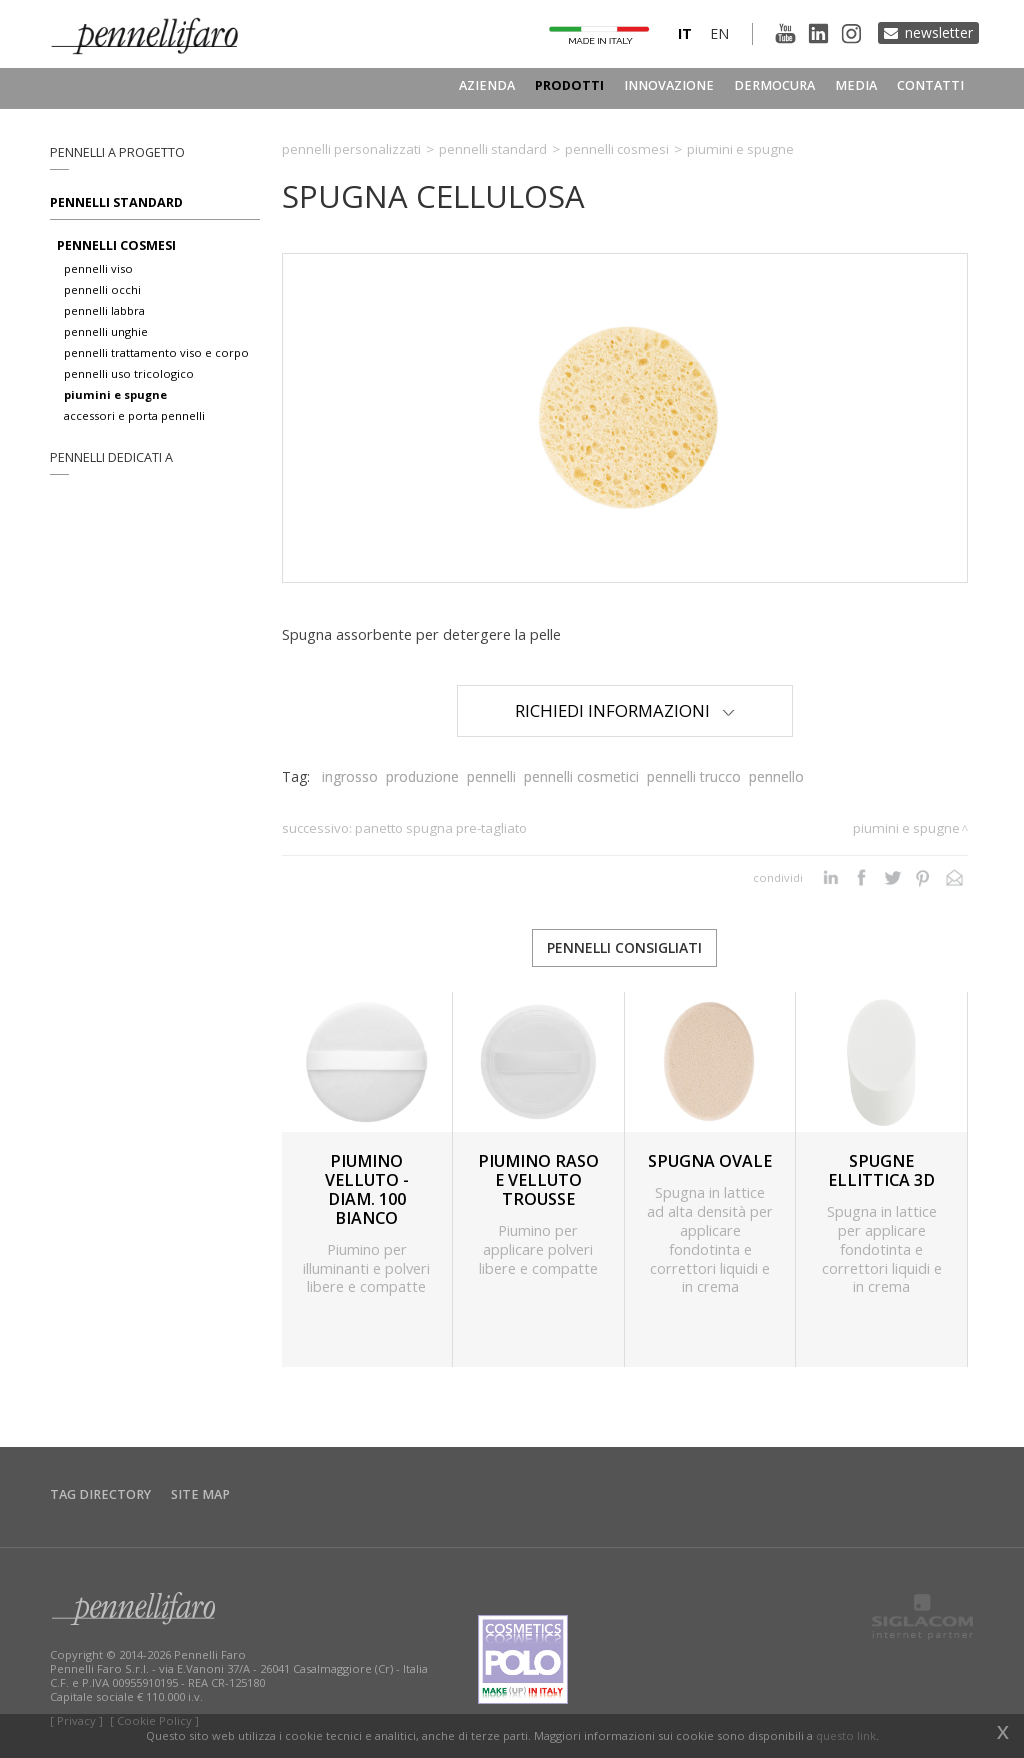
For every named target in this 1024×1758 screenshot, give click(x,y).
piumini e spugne (115, 394)
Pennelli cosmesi (617, 149)
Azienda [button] (487, 85)
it (685, 33)
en (719, 33)
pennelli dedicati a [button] (111, 457)
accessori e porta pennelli (134, 415)
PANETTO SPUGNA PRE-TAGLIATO (441, 828)
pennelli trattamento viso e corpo (156, 352)
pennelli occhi (102, 289)
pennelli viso (98, 268)
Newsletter (939, 32)
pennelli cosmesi (116, 245)
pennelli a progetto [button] (117, 152)
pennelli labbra (104, 310)
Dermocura (774, 85)
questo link (846, 1735)
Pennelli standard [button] (116, 202)
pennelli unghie (106, 331)
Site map (200, 1494)
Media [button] (856, 85)
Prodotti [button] (569, 85)
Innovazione (669, 85)
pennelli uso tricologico (129, 373)
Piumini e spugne (740, 149)
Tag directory (100, 1494)
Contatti (930, 85)
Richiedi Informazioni (625, 710)
